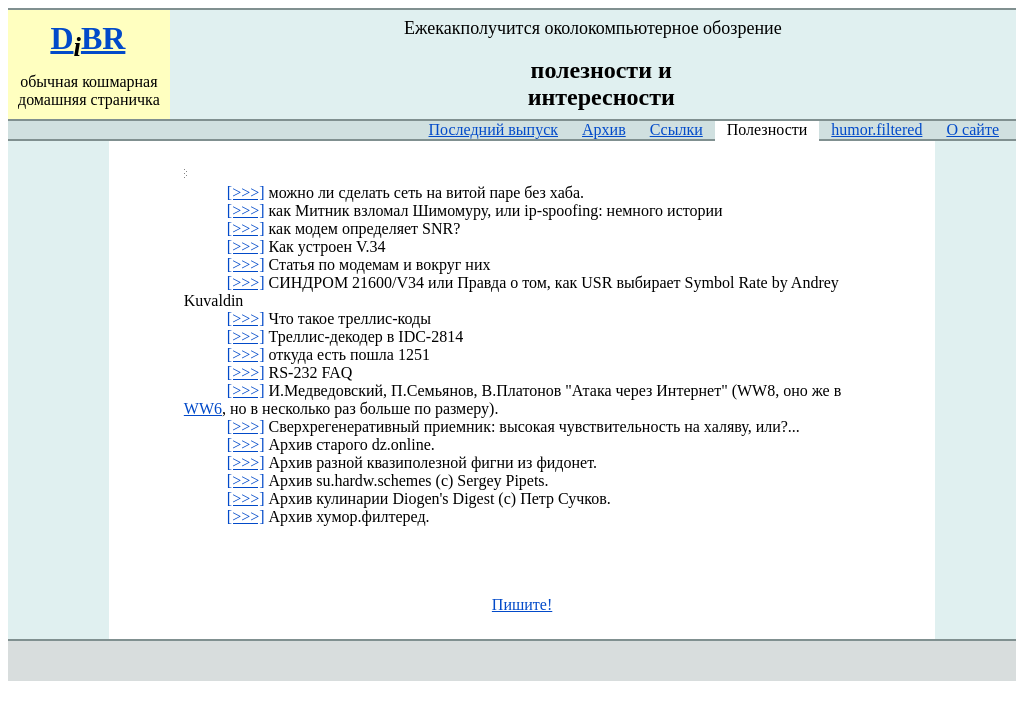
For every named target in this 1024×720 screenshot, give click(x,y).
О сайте (972, 129)
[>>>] (246, 192)
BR (103, 38)
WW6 (203, 408)
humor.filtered (876, 129)
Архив (604, 129)
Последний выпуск (494, 129)
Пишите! (522, 604)
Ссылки (676, 129)
